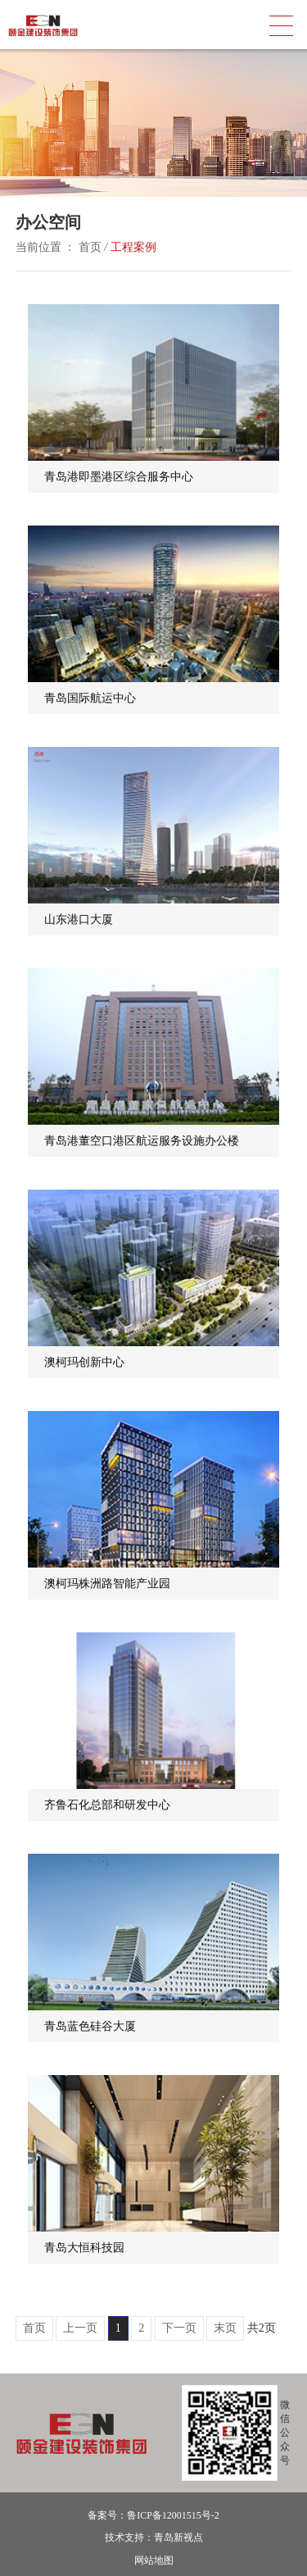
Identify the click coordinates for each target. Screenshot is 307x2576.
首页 (89, 247)
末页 (225, 2328)
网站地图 (154, 2560)
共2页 (261, 2328)
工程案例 (133, 247)
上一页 (80, 2328)
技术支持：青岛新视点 (154, 2537)
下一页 (179, 2328)
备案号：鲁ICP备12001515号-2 (153, 2515)
